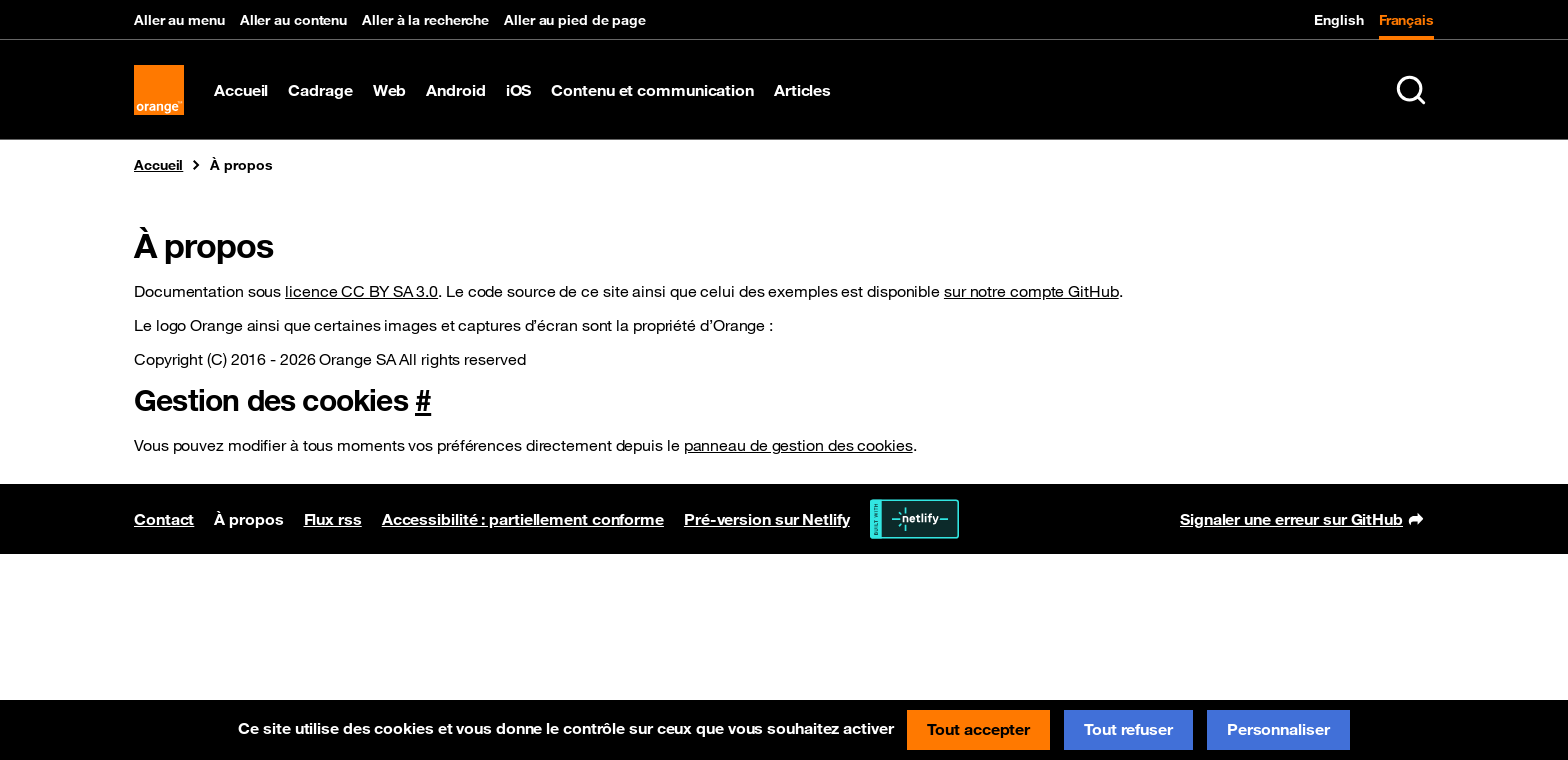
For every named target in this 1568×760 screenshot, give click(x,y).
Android (455, 90)
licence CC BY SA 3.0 (361, 291)
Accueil (241, 90)
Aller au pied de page (575, 20)
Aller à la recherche (425, 20)
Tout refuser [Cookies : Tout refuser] (1128, 729)
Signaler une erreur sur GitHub (1301, 521)
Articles (802, 90)
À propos (248, 519)
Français (1406, 20)
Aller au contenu (293, 20)
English (1338, 20)
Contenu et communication (652, 90)
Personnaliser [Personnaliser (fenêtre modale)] (1278, 729)
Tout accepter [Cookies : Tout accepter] (978, 729)
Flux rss (333, 519)
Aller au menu (179, 20)
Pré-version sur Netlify (767, 519)
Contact (164, 519)
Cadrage (320, 90)
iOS (519, 90)
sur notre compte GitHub (1031, 291)
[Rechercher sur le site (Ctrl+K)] (1411, 90)
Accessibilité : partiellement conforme (523, 519)
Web (390, 90)
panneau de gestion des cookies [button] (798, 445)
